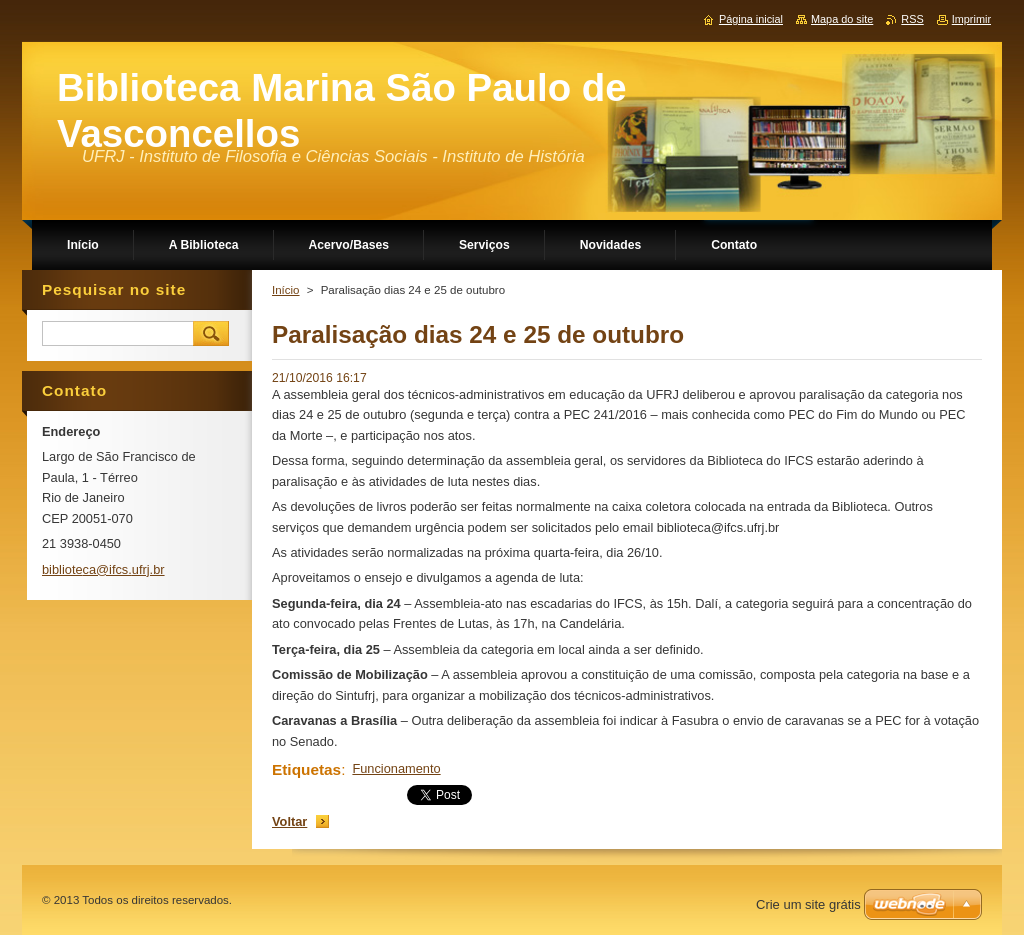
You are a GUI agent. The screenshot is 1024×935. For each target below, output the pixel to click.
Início (286, 290)
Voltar (289, 821)
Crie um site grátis (808, 904)
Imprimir (971, 19)
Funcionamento (396, 768)
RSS (912, 19)
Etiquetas (306, 769)
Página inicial (751, 19)
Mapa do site (842, 19)
